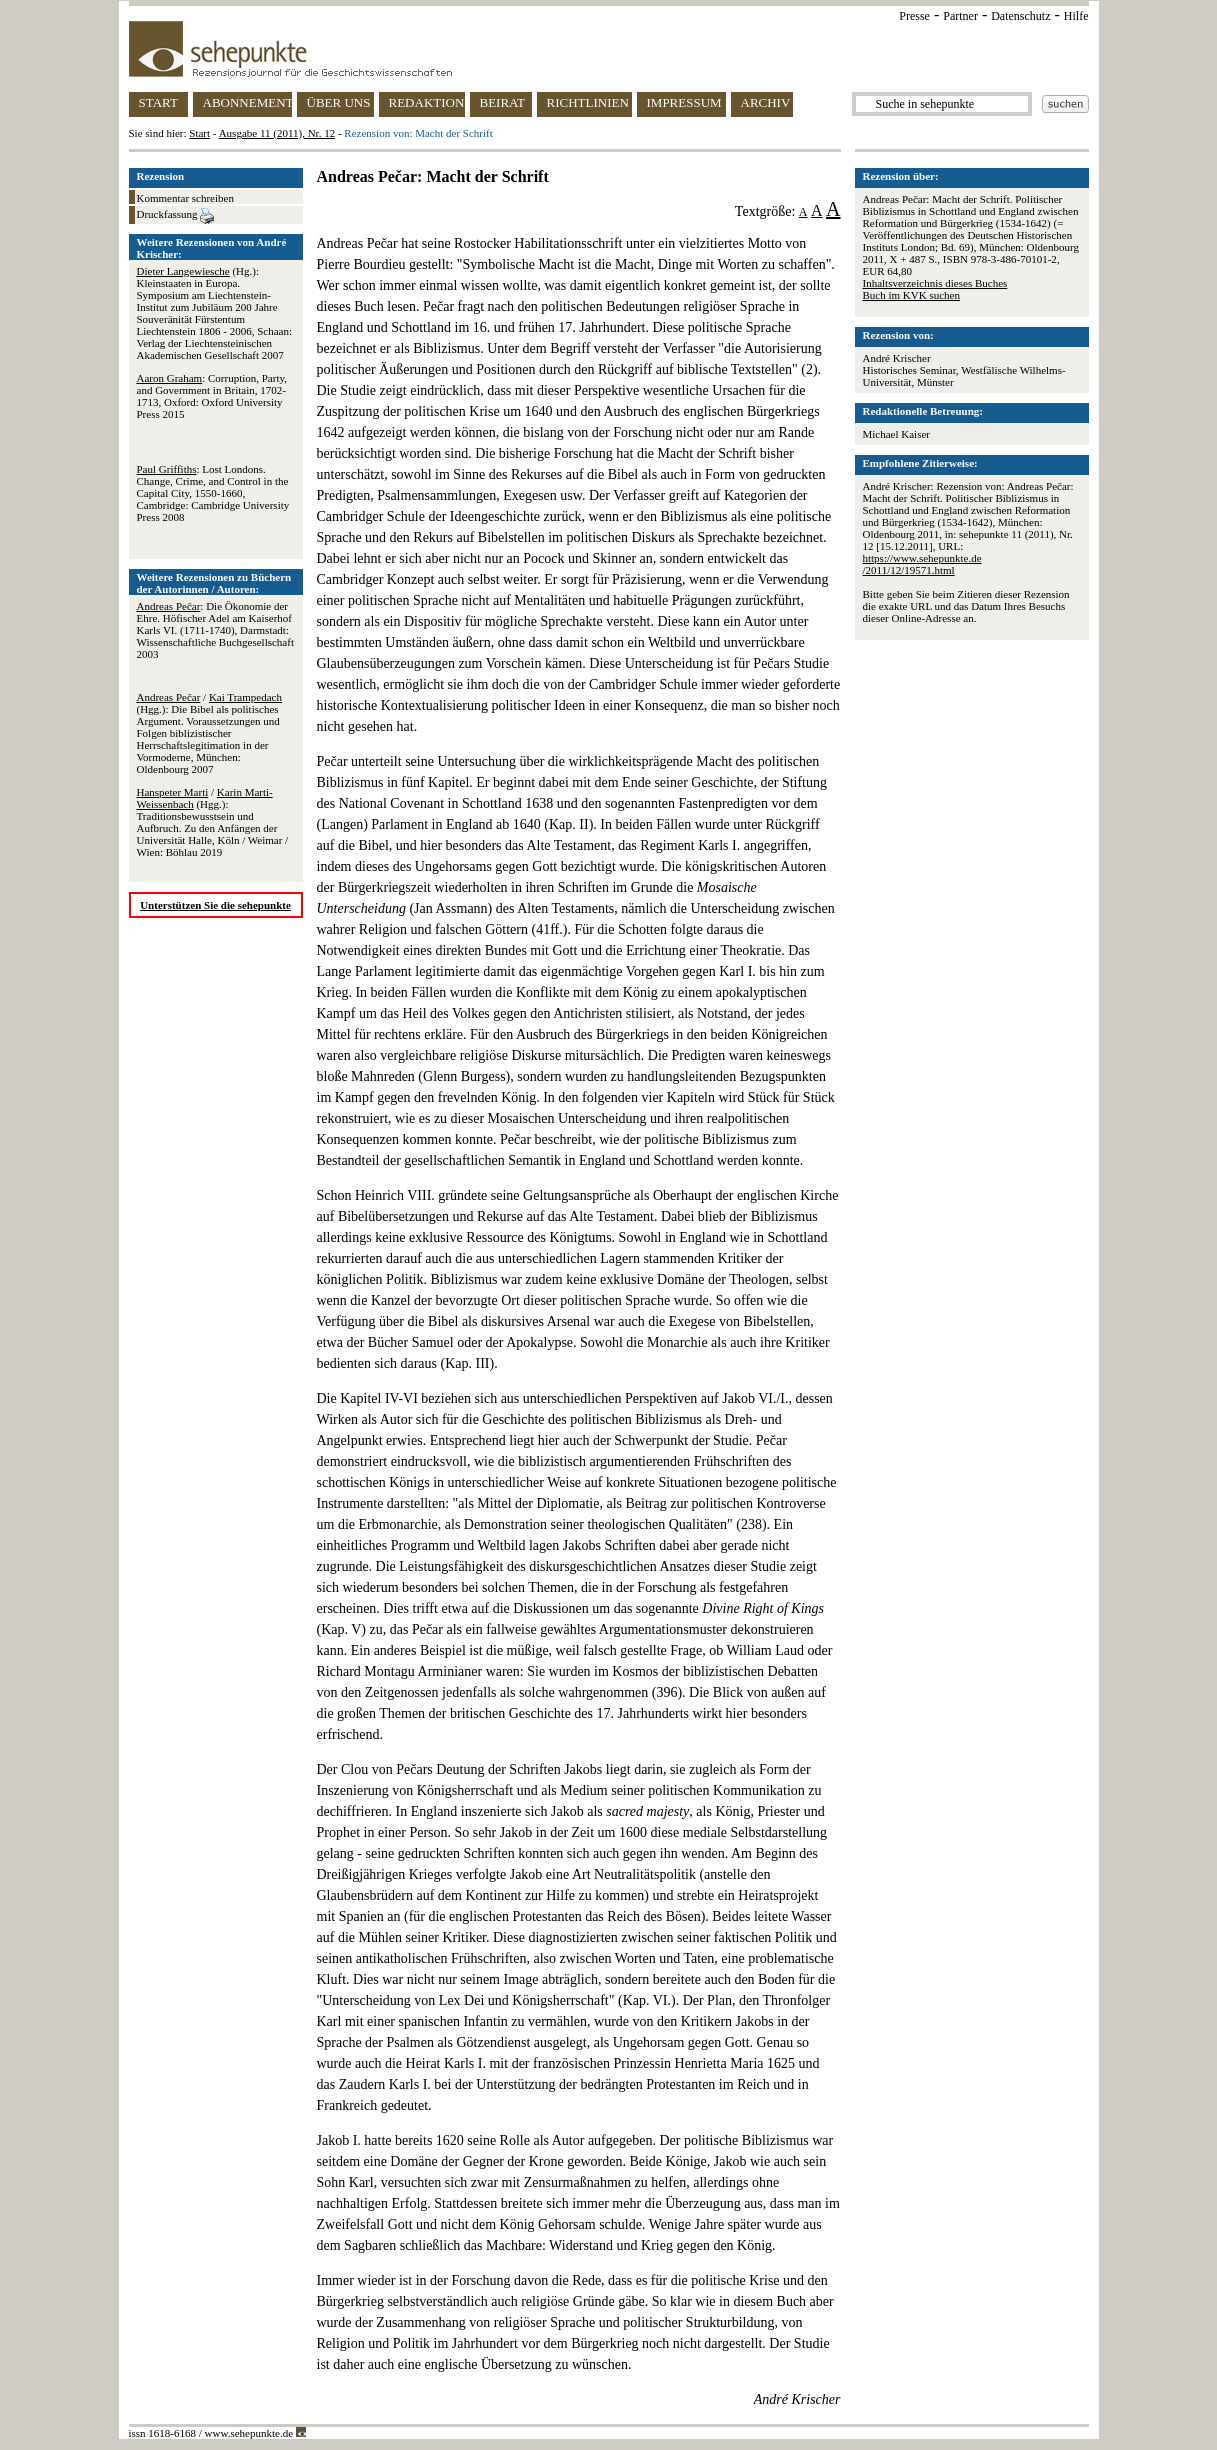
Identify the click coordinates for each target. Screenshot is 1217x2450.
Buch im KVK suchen (911, 295)
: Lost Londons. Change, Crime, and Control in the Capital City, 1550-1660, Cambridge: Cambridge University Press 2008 (213, 493)
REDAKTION (427, 102)
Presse (914, 16)
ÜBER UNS (339, 102)
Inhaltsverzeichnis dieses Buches (935, 283)
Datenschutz (1020, 16)
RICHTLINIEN (588, 102)
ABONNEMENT (247, 102)
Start (199, 133)
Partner (960, 16)
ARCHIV (766, 102)
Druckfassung (176, 216)
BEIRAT (503, 102)
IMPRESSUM (684, 102)
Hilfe (1076, 16)
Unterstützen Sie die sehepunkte (215, 905)
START (158, 102)
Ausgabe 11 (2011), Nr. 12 (277, 133)
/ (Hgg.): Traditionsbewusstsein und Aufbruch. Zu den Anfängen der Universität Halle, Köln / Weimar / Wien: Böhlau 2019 (213, 822)
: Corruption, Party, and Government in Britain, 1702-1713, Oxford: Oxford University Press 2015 (212, 396)
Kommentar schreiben (185, 198)
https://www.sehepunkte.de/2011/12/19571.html (922, 564)
